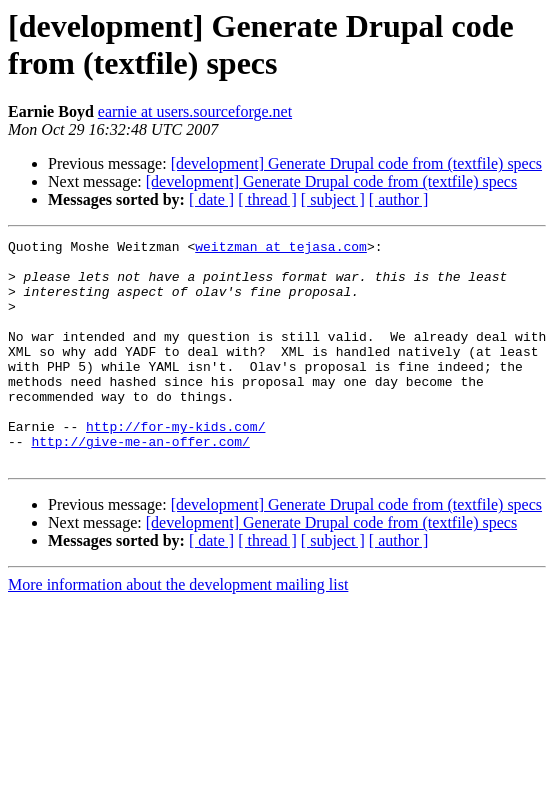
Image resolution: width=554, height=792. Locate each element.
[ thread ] (267, 199)
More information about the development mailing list (178, 629)
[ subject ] (333, 199)
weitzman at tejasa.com (281, 249)
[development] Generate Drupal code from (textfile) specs (356, 163)
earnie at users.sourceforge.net (195, 111)
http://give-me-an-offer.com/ (140, 483)
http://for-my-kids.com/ (175, 465)
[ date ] (211, 199)
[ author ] (399, 199)
